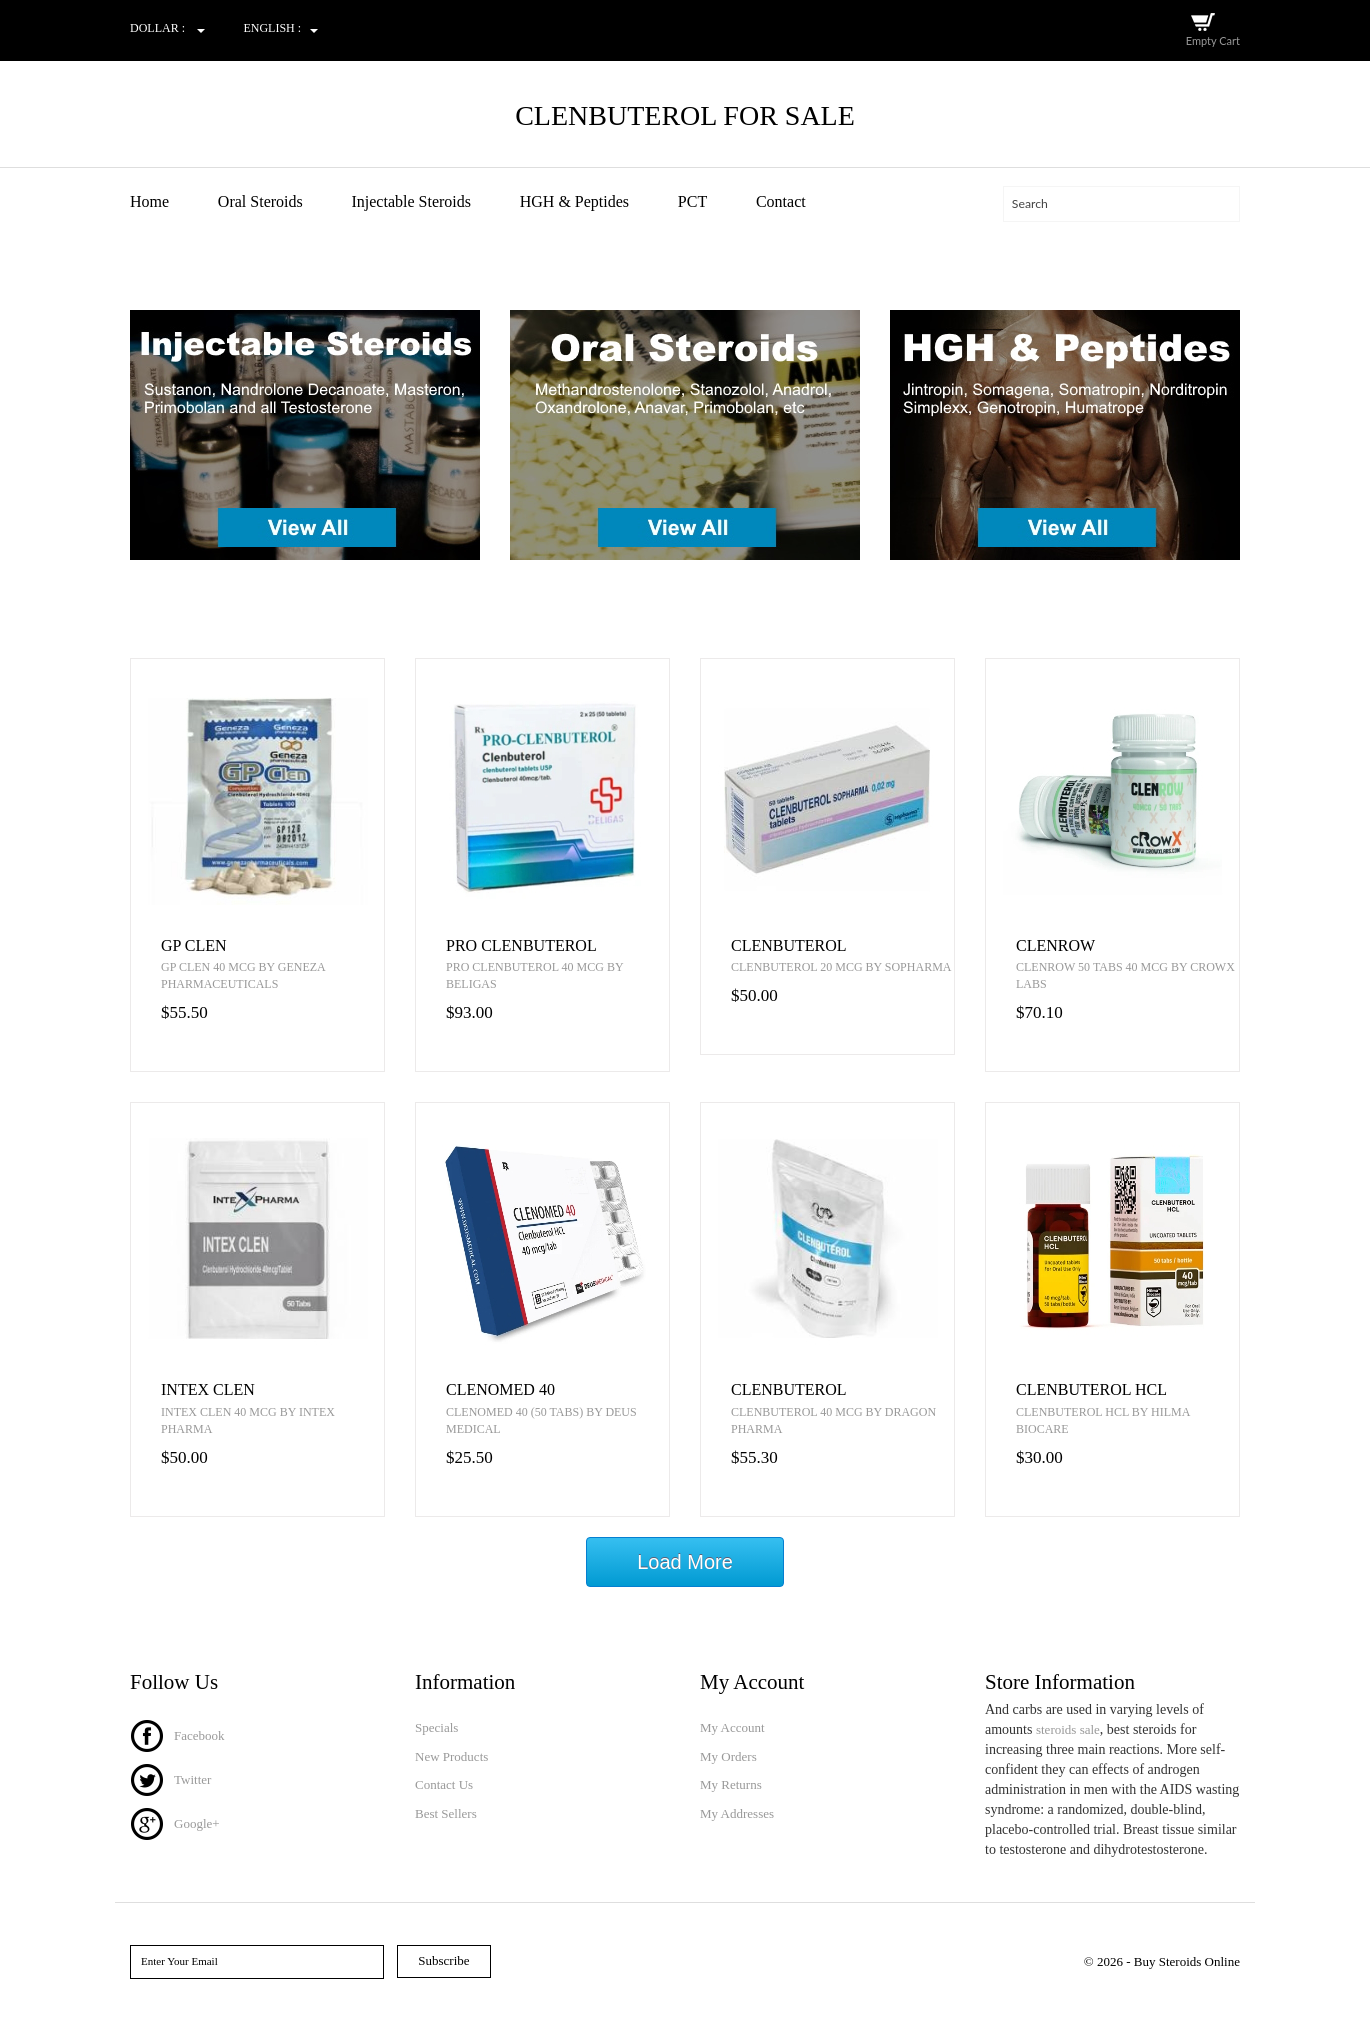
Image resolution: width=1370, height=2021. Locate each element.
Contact (781, 201)
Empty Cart (1213, 40)
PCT (692, 201)
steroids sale (1068, 1729)
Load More (685, 1562)
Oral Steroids (260, 201)
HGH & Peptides (574, 201)
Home (149, 201)
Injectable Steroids (411, 201)
